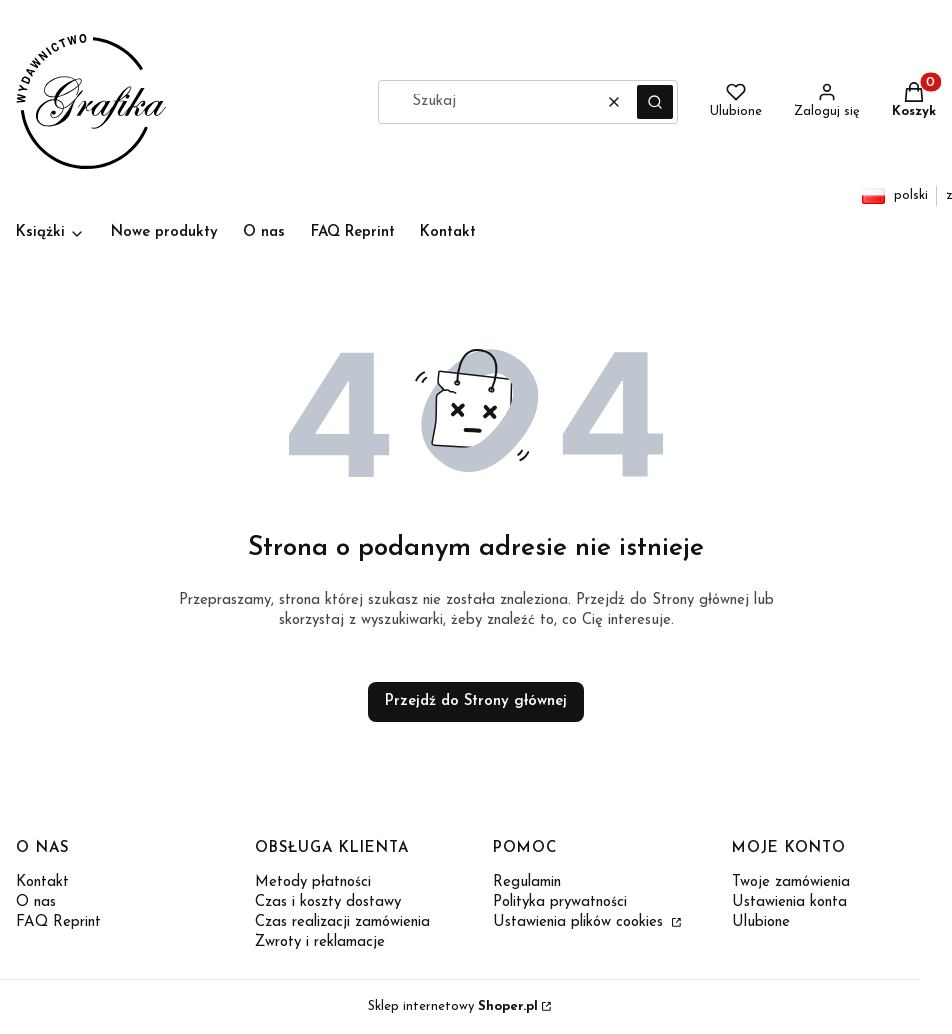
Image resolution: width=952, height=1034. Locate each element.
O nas (36, 902)
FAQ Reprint (58, 922)
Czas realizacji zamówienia (342, 922)
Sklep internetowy (453, 1006)
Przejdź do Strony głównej (476, 701)
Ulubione (761, 922)
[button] (655, 102)
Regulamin (527, 882)
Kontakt (42, 882)
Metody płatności (313, 882)
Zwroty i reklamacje (320, 942)
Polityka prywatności (560, 902)
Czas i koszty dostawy (328, 902)
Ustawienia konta (789, 902)
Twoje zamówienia (791, 882)
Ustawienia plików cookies (580, 922)
